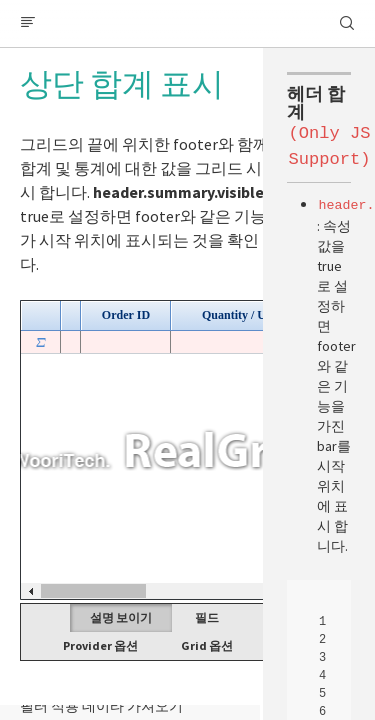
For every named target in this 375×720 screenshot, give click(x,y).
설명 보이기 (121, 617)
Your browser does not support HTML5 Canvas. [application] (187, 450)
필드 (207, 617)
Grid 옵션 (207, 645)
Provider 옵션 (100, 645)
